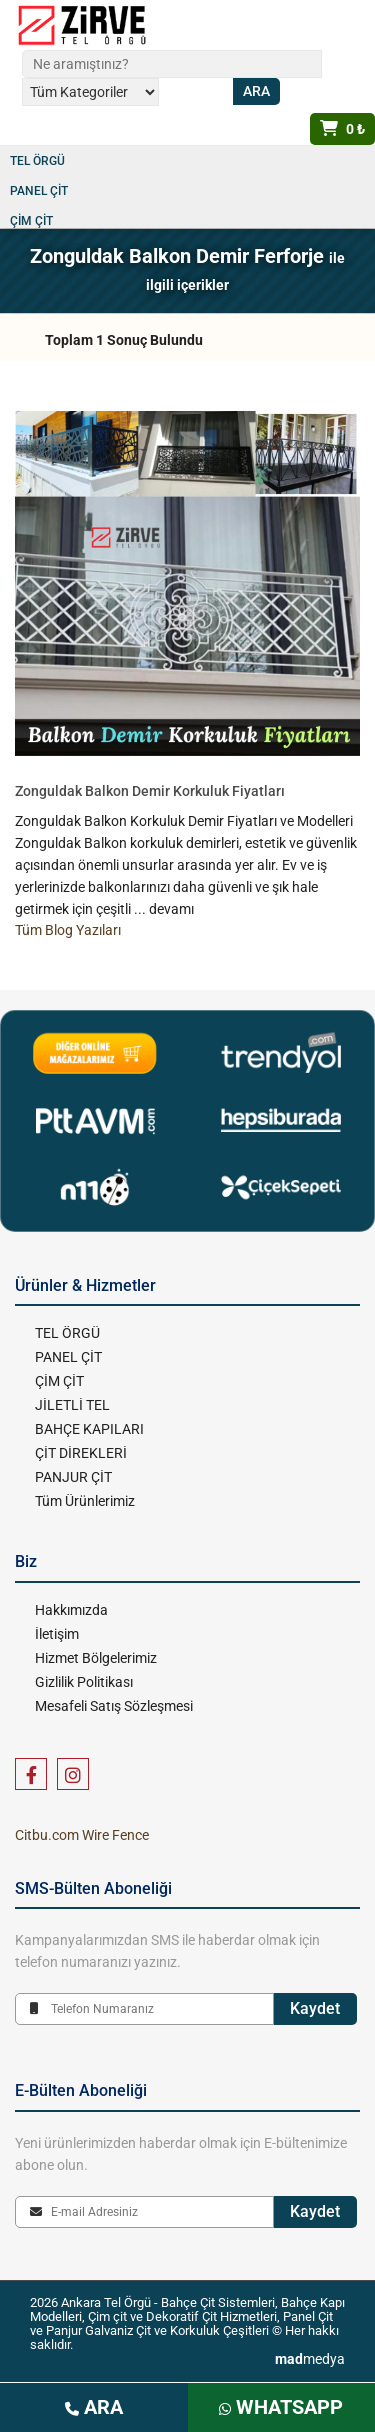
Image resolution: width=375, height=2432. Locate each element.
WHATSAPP (281, 2407)
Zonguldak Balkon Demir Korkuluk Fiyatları (150, 791)
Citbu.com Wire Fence (82, 1835)
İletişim (57, 1634)
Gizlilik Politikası (84, 1682)
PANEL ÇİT (39, 191)
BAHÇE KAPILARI (89, 1429)
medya (310, 2359)
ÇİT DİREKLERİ (81, 1453)
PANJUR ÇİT (73, 1477)
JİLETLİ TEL (72, 1405)
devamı (171, 909)
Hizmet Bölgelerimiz (96, 1658)
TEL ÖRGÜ (37, 161)
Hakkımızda (71, 1610)
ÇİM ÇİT (31, 221)
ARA (94, 2407)
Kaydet (315, 2008)
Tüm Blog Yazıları (68, 930)
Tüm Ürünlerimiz (85, 1501)
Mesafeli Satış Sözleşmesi (114, 1706)
